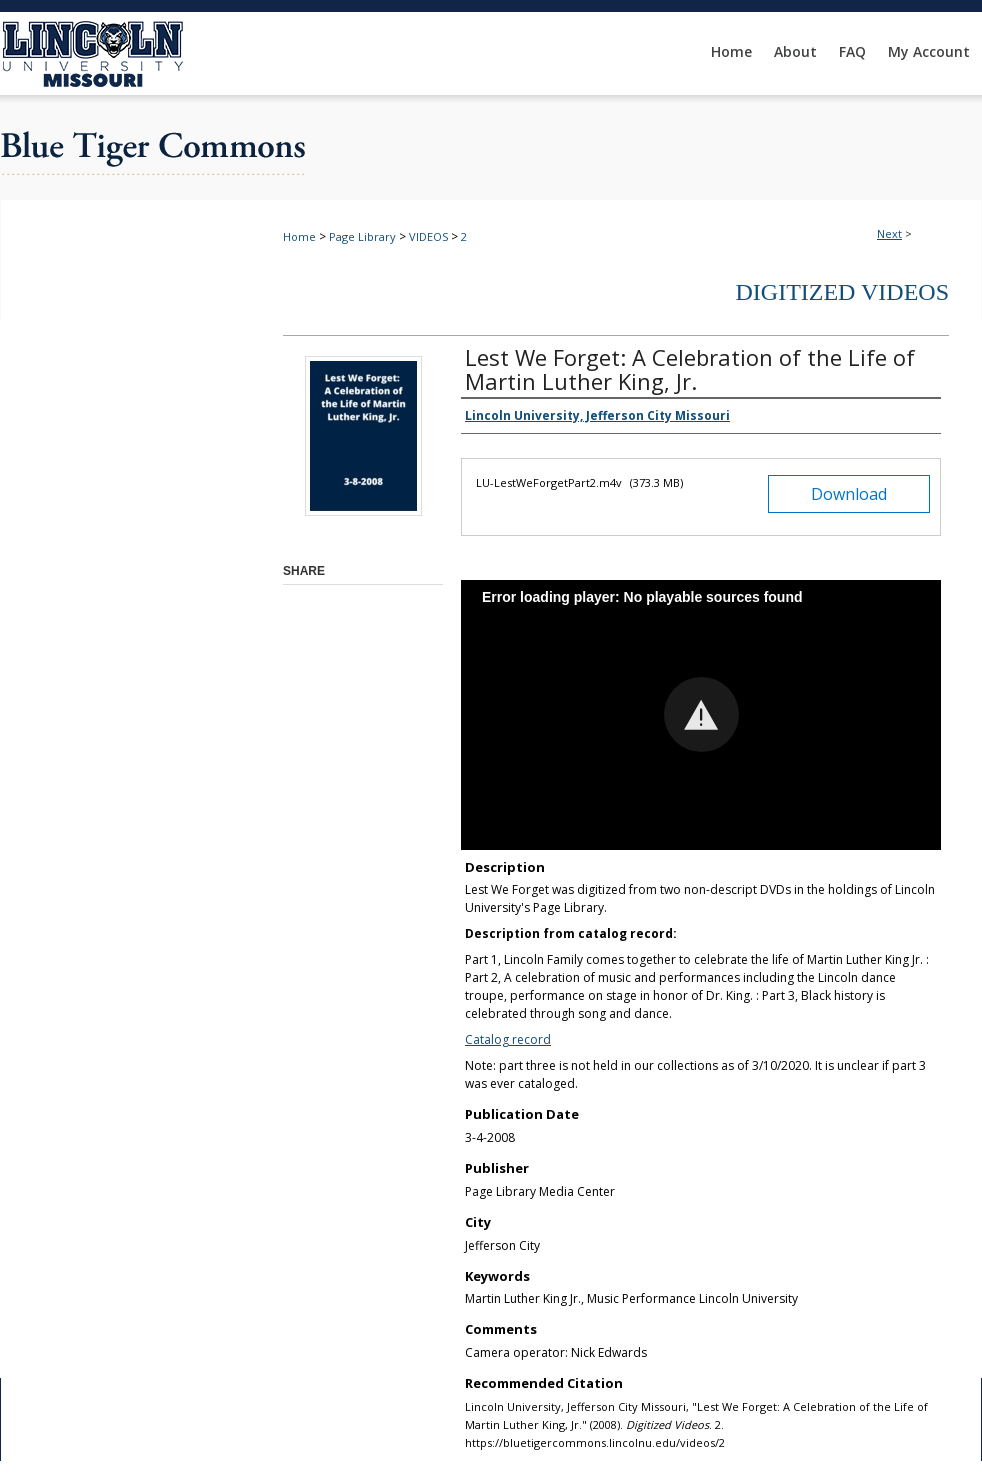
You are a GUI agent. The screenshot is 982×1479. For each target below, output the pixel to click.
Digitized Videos (842, 292)
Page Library (362, 236)
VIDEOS (428, 236)
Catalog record (508, 1039)
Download (849, 494)
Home (299, 236)
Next (889, 233)
